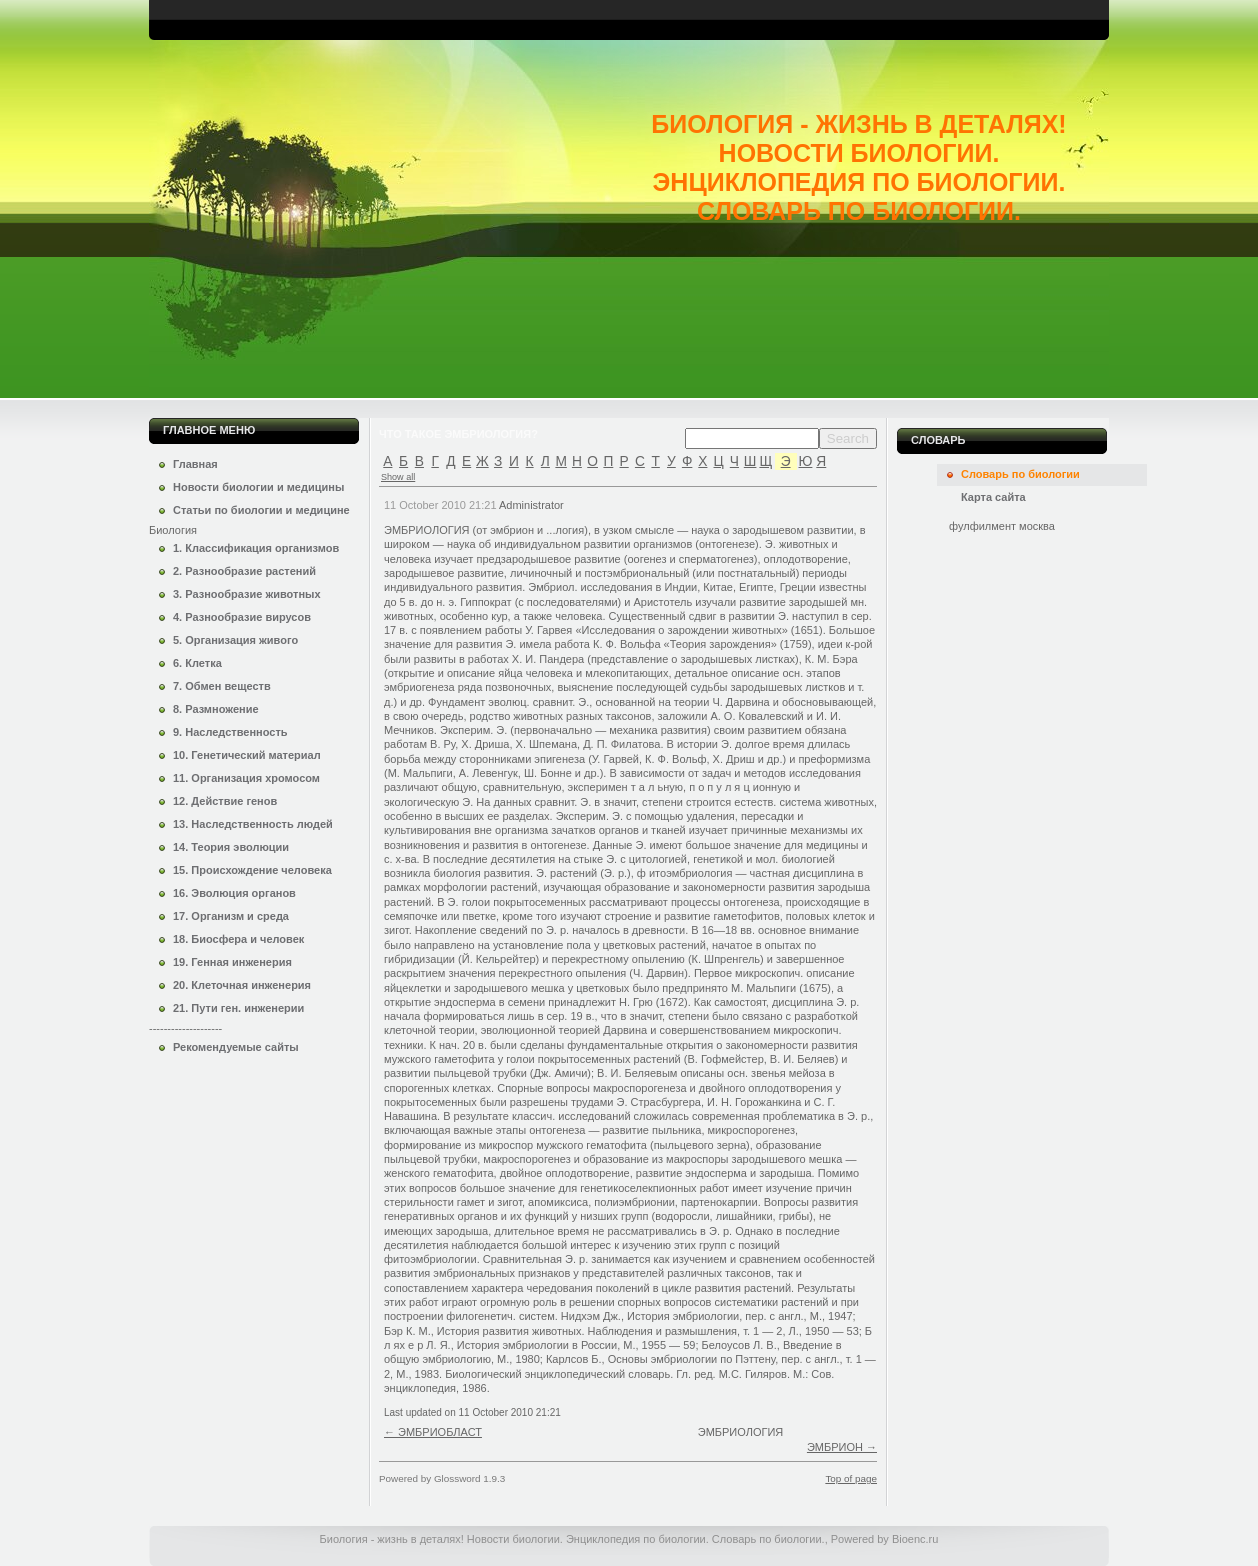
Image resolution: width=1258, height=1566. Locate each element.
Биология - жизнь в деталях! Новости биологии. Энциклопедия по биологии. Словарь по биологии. (858, 167)
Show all (398, 477)
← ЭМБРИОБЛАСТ (433, 1432)
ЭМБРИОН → (842, 1447)
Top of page (851, 1478)
